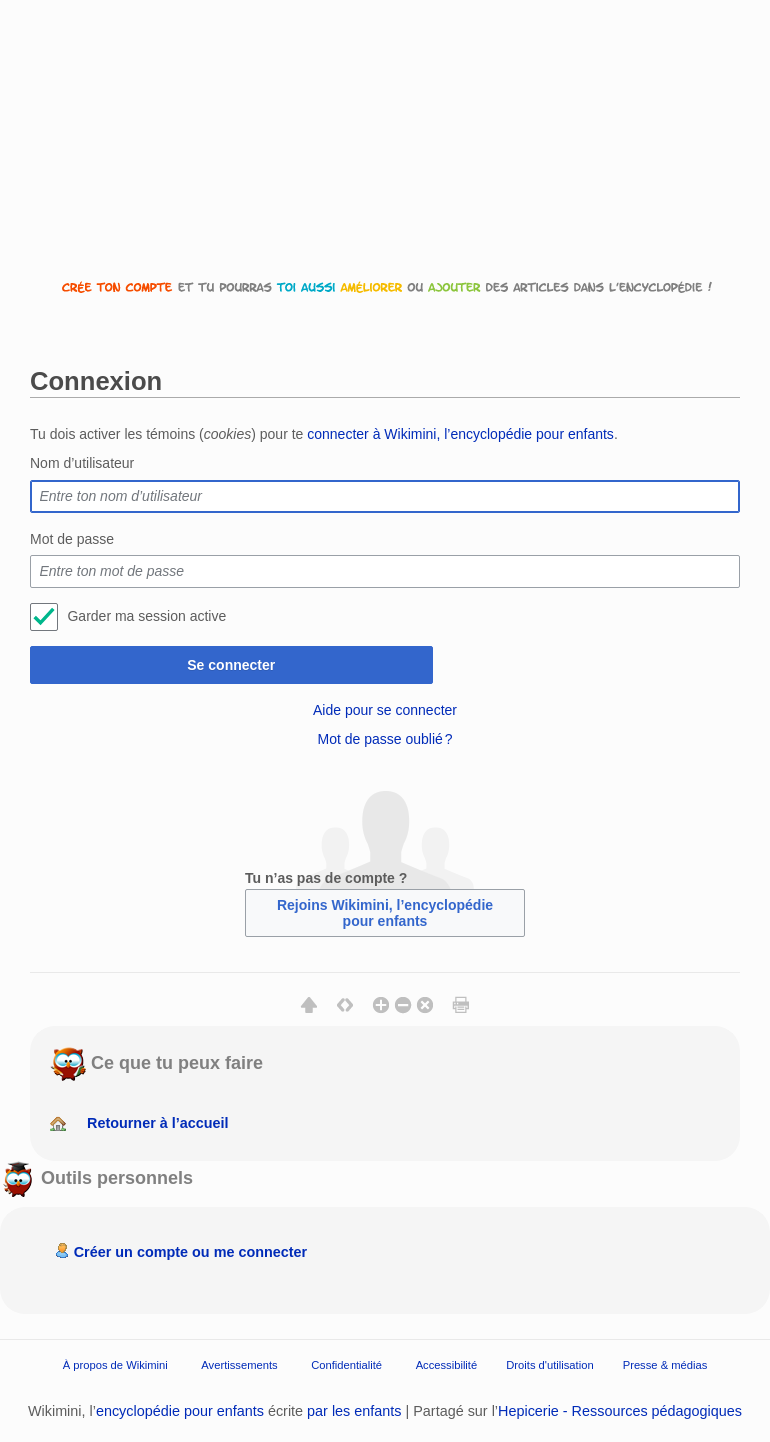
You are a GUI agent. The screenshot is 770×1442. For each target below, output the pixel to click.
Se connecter (231, 665)
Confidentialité (346, 1365)
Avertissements (239, 1365)
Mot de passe (72, 539)
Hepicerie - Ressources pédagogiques (620, 1411)
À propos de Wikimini (115, 1365)
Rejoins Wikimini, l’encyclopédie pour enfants (385, 913)
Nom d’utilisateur (82, 463)
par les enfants (354, 1411)
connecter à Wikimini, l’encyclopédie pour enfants (460, 434)
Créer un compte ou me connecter (191, 1252)
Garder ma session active (146, 616)
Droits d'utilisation (549, 1365)
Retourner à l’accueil (158, 1123)
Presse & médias (665, 1365)
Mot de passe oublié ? (384, 739)
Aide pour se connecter (385, 710)
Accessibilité (447, 1365)
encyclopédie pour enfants (180, 1411)
